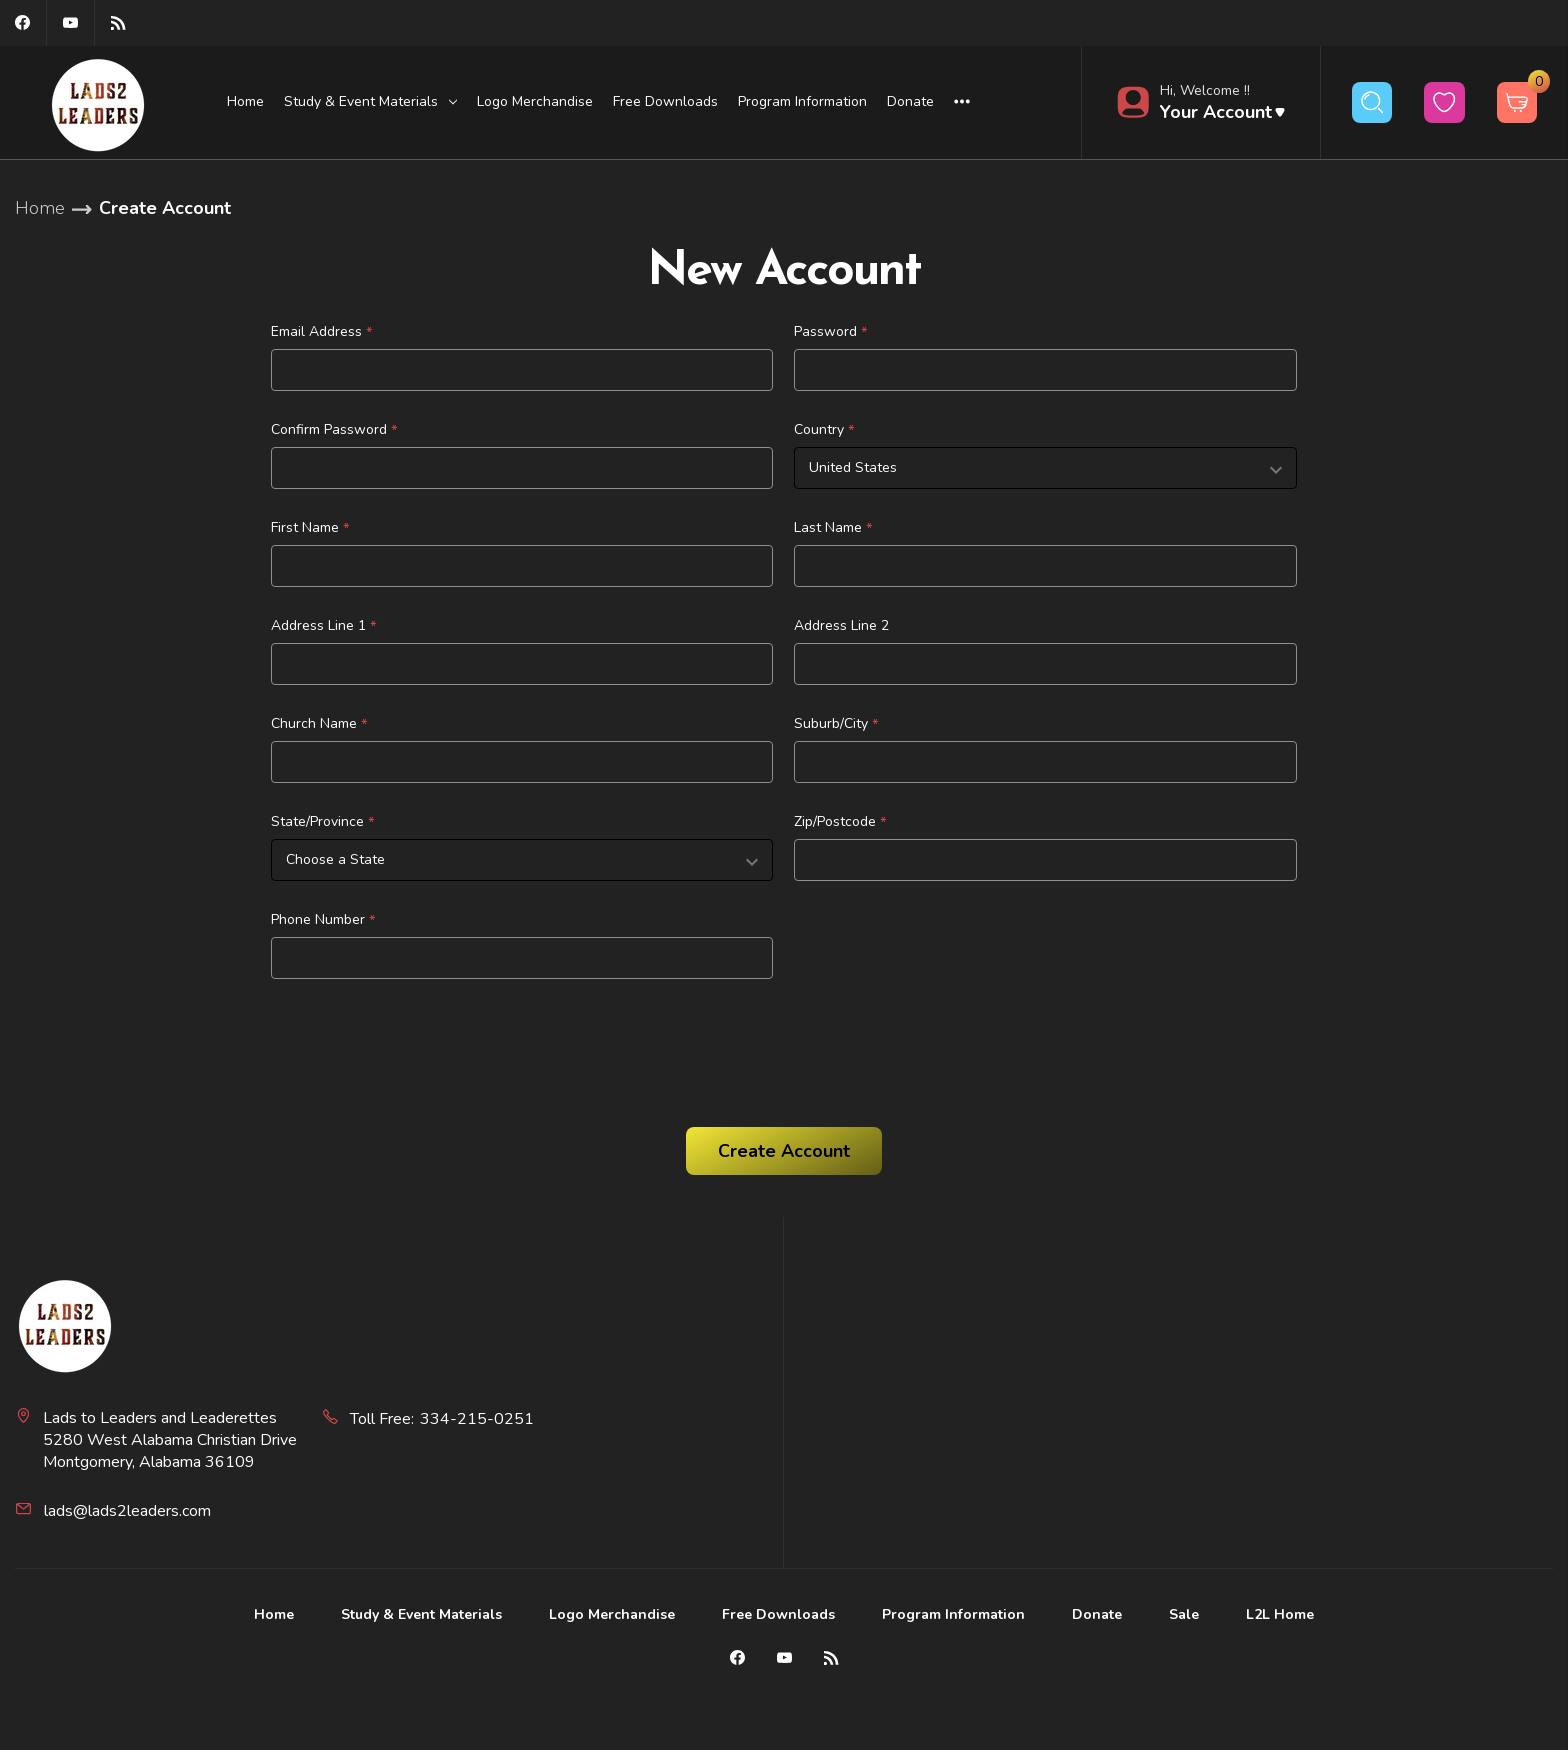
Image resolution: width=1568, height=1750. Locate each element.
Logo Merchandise (535, 101)
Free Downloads (665, 101)
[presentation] (423, 1046)
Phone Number (323, 920)
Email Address (322, 332)
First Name (310, 528)
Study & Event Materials (421, 1614)
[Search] (1372, 102)
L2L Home (1280, 1614)
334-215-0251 (477, 1419)
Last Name (833, 528)
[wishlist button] (1444, 102)
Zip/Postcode (840, 822)
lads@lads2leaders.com (127, 1511)
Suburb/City (836, 724)
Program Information (802, 101)
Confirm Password (334, 430)
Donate (910, 101)
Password (831, 332)
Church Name (319, 724)
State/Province (323, 822)
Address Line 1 (324, 626)
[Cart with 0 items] (1517, 102)
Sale (1184, 1614)
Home (245, 101)
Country (824, 430)
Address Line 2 (841, 625)
